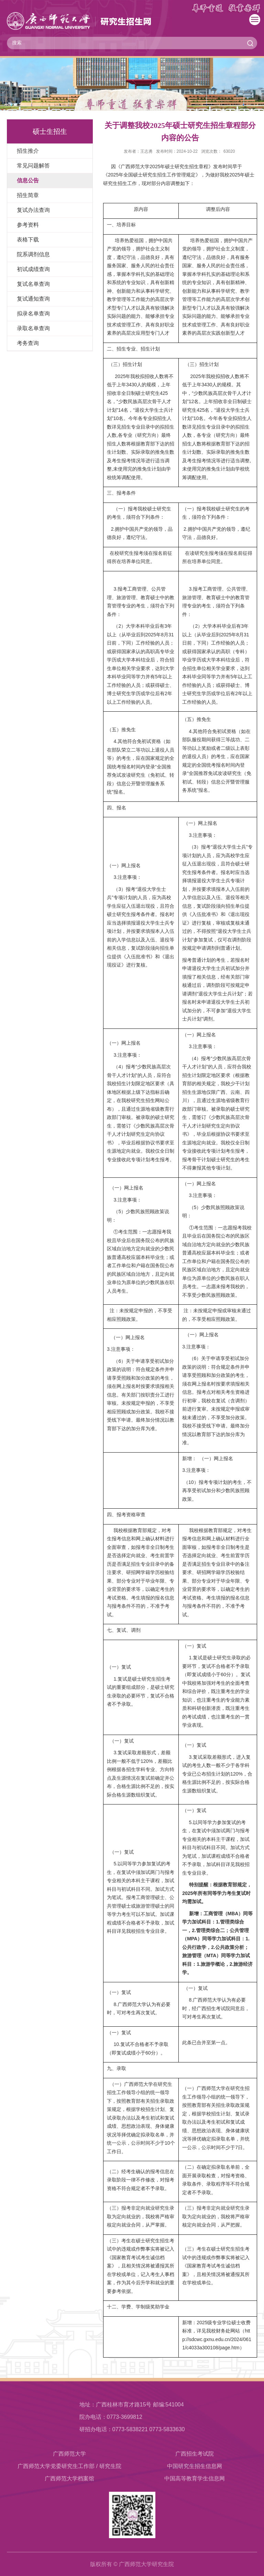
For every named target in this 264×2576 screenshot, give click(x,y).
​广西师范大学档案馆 (69, 2478)
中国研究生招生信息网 (194, 2466)
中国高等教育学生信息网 (194, 2478)
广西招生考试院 (194, 2454)
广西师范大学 (69, 2454)
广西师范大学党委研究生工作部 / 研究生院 (69, 2466)
